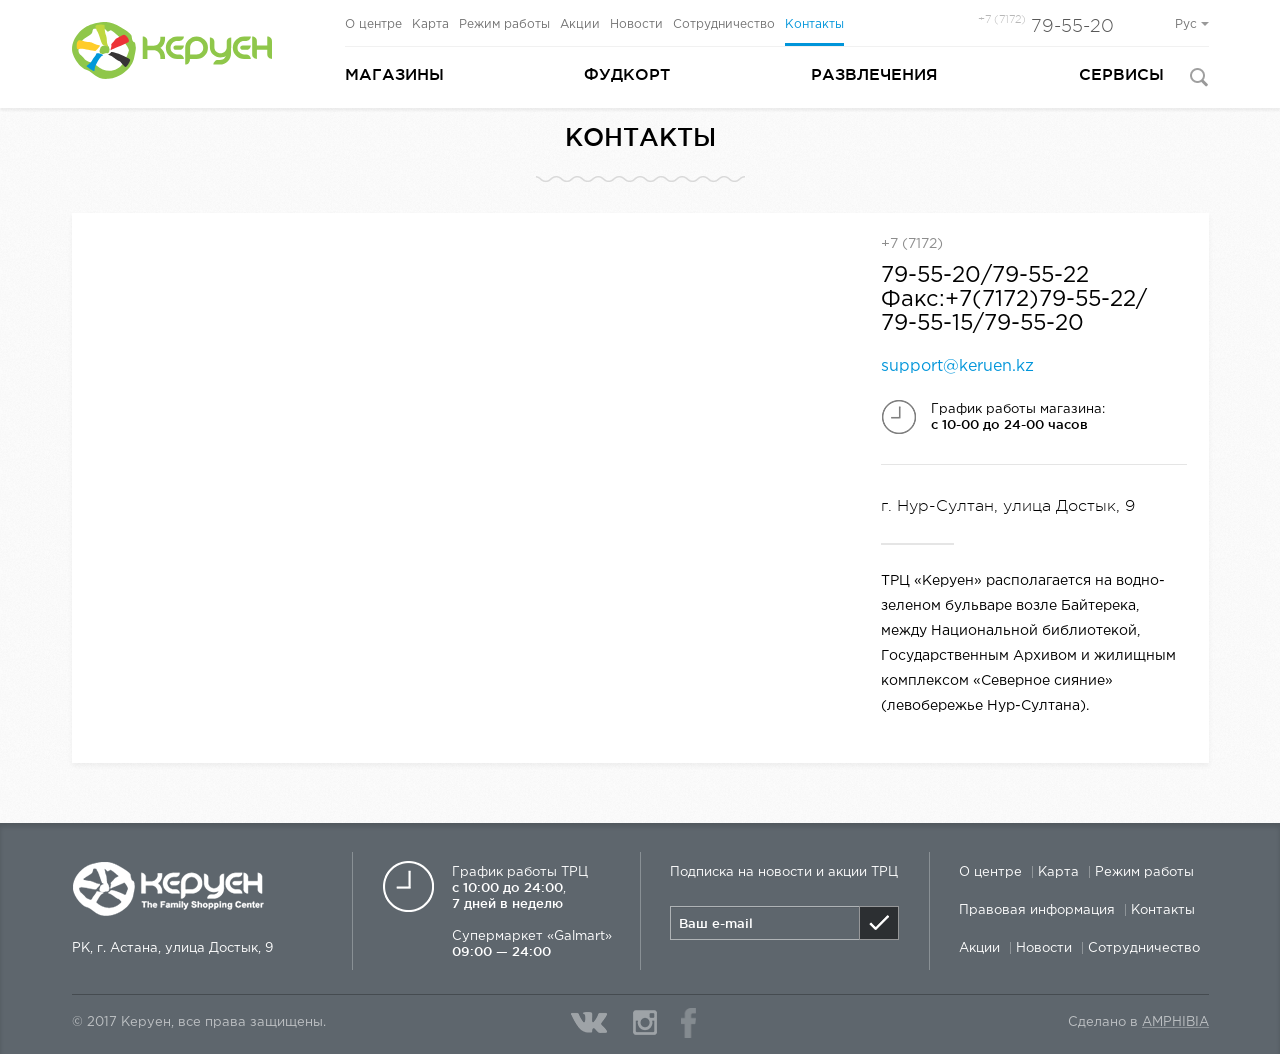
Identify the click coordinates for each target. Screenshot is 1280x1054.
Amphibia (1175, 1022)
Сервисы (1121, 74)
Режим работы (504, 24)
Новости (636, 24)
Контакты (814, 24)
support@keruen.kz (957, 366)
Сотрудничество (724, 24)
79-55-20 (1046, 26)
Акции (580, 24)
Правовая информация (1037, 910)
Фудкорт (627, 74)
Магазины (394, 74)
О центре (373, 24)
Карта (430, 24)
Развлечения (874, 74)
